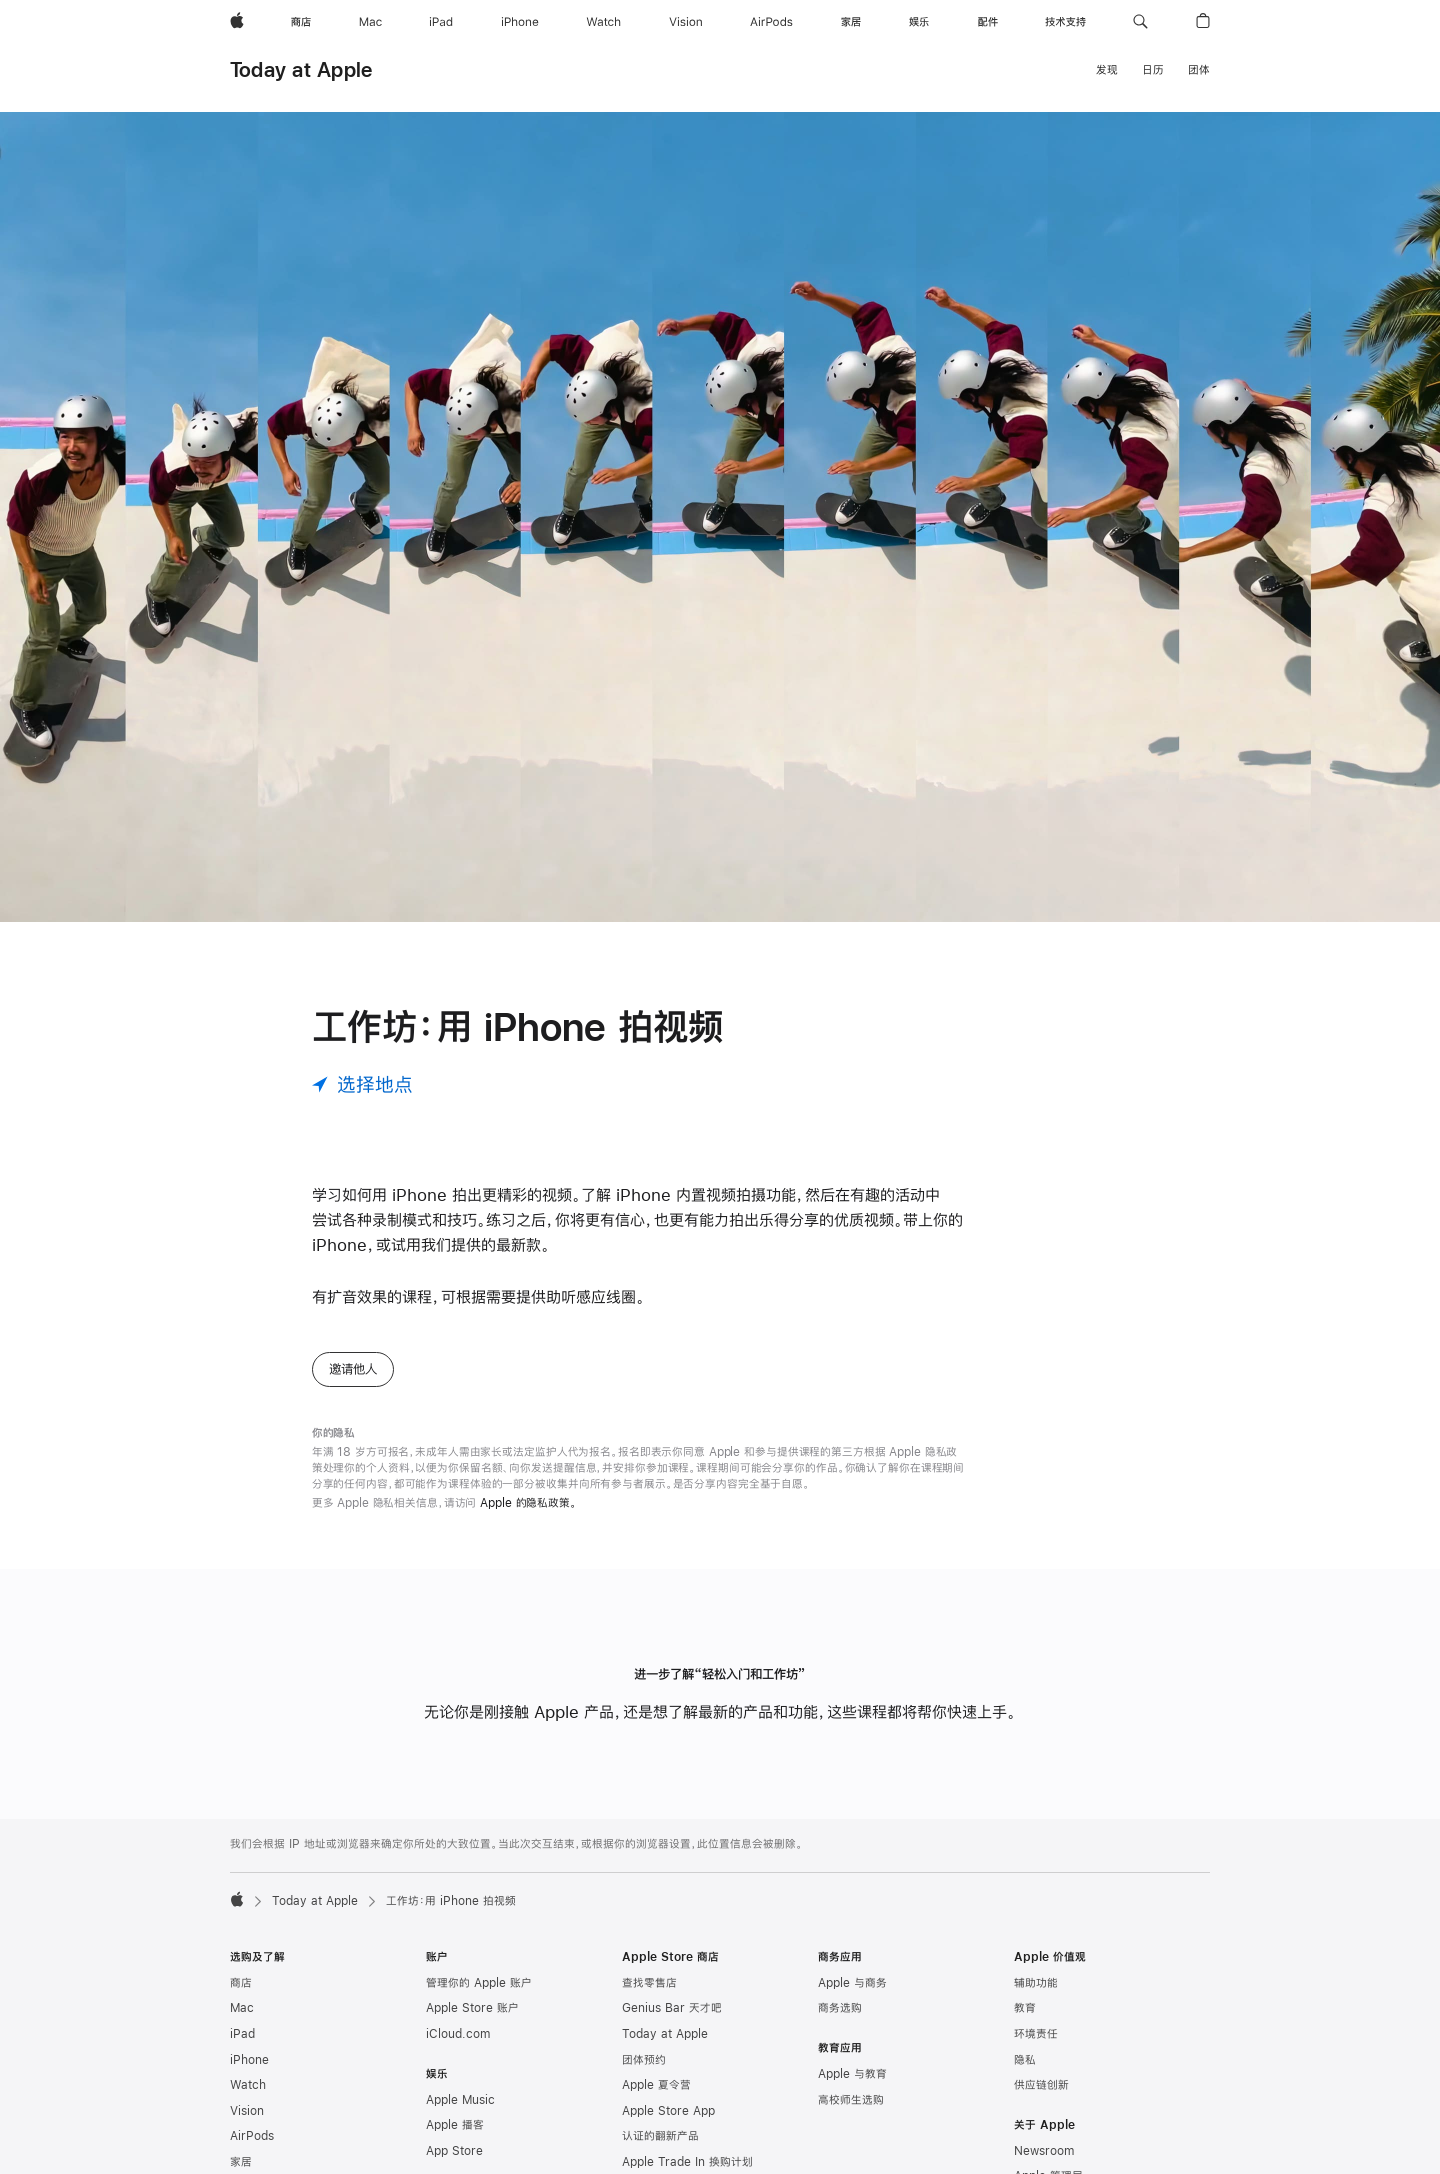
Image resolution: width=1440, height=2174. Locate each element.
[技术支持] (1065, 22)
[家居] (851, 22)
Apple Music (460, 2100)
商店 (241, 1983)
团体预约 (644, 2060)
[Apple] (237, 22)
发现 (1107, 70)
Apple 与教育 (852, 2074)
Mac (242, 2008)
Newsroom (1044, 2151)
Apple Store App (668, 2111)
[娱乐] (919, 22)
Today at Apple (301, 69)
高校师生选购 (851, 2100)
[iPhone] (520, 22)
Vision (247, 2111)
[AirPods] (771, 22)
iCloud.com (458, 2034)
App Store (454, 2151)
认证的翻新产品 (660, 2136)
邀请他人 (353, 1369)
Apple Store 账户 (472, 2008)
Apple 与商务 (852, 1983)
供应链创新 (1041, 2085)
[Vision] (686, 22)
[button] (1140, 22)
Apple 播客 (455, 2125)
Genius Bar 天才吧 (672, 2008)
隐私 (1025, 2060)
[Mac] (370, 22)
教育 (1025, 2008)
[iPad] (441, 22)
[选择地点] (362, 1084)
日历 (1153, 70)
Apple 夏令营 (656, 2085)
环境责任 (1036, 2034)
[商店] (301, 22)
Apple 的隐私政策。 (528, 1503)
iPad (242, 2034)
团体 (1199, 70)
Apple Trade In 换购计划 (687, 2162)
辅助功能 (1036, 1983)
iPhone (249, 2060)
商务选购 (840, 2008)
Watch (248, 2085)
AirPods (252, 2136)
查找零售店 (649, 1983)
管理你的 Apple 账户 (479, 1983)
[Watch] (603, 22)
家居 (241, 2162)
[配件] (988, 22)
